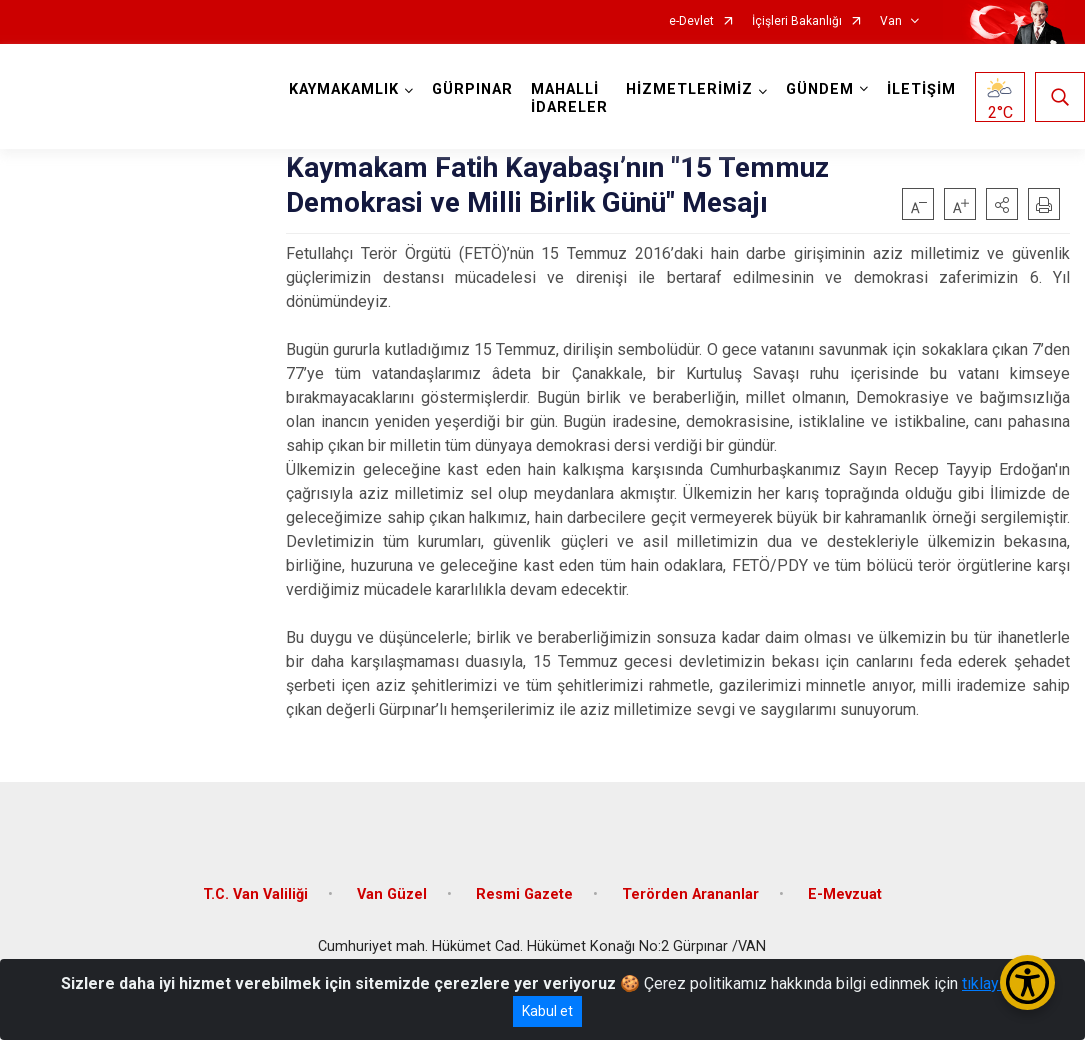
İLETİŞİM (921, 89)
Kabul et (547, 1011)
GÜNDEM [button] (820, 89)
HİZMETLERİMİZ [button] (689, 89)
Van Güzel (392, 894)
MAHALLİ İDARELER (569, 98)
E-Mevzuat (845, 894)
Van (891, 21)
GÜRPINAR (472, 89)
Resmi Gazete (524, 894)
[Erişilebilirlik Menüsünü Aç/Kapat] (1027, 982)
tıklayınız (993, 983)
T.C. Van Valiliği (255, 894)
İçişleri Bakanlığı (797, 21)
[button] (1002, 204)
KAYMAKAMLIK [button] (344, 89)
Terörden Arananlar (690, 894)
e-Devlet (691, 21)
